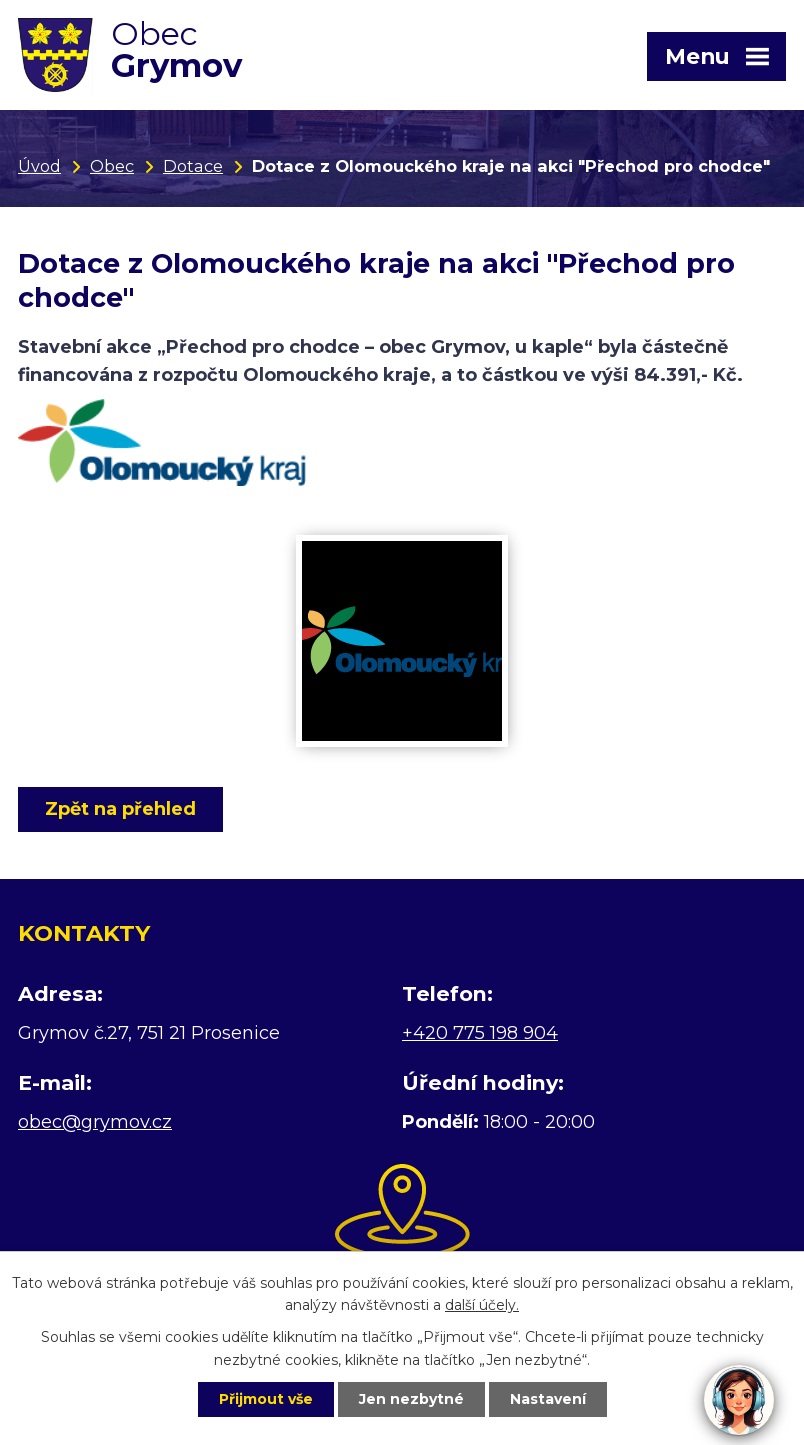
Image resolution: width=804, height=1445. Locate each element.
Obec (112, 166)
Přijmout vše (266, 1399)
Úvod (39, 166)
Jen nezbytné (411, 1399)
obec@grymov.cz (95, 1122)
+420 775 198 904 (480, 1033)
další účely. (482, 1306)
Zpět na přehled (120, 809)
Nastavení (548, 1399)
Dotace (193, 166)
